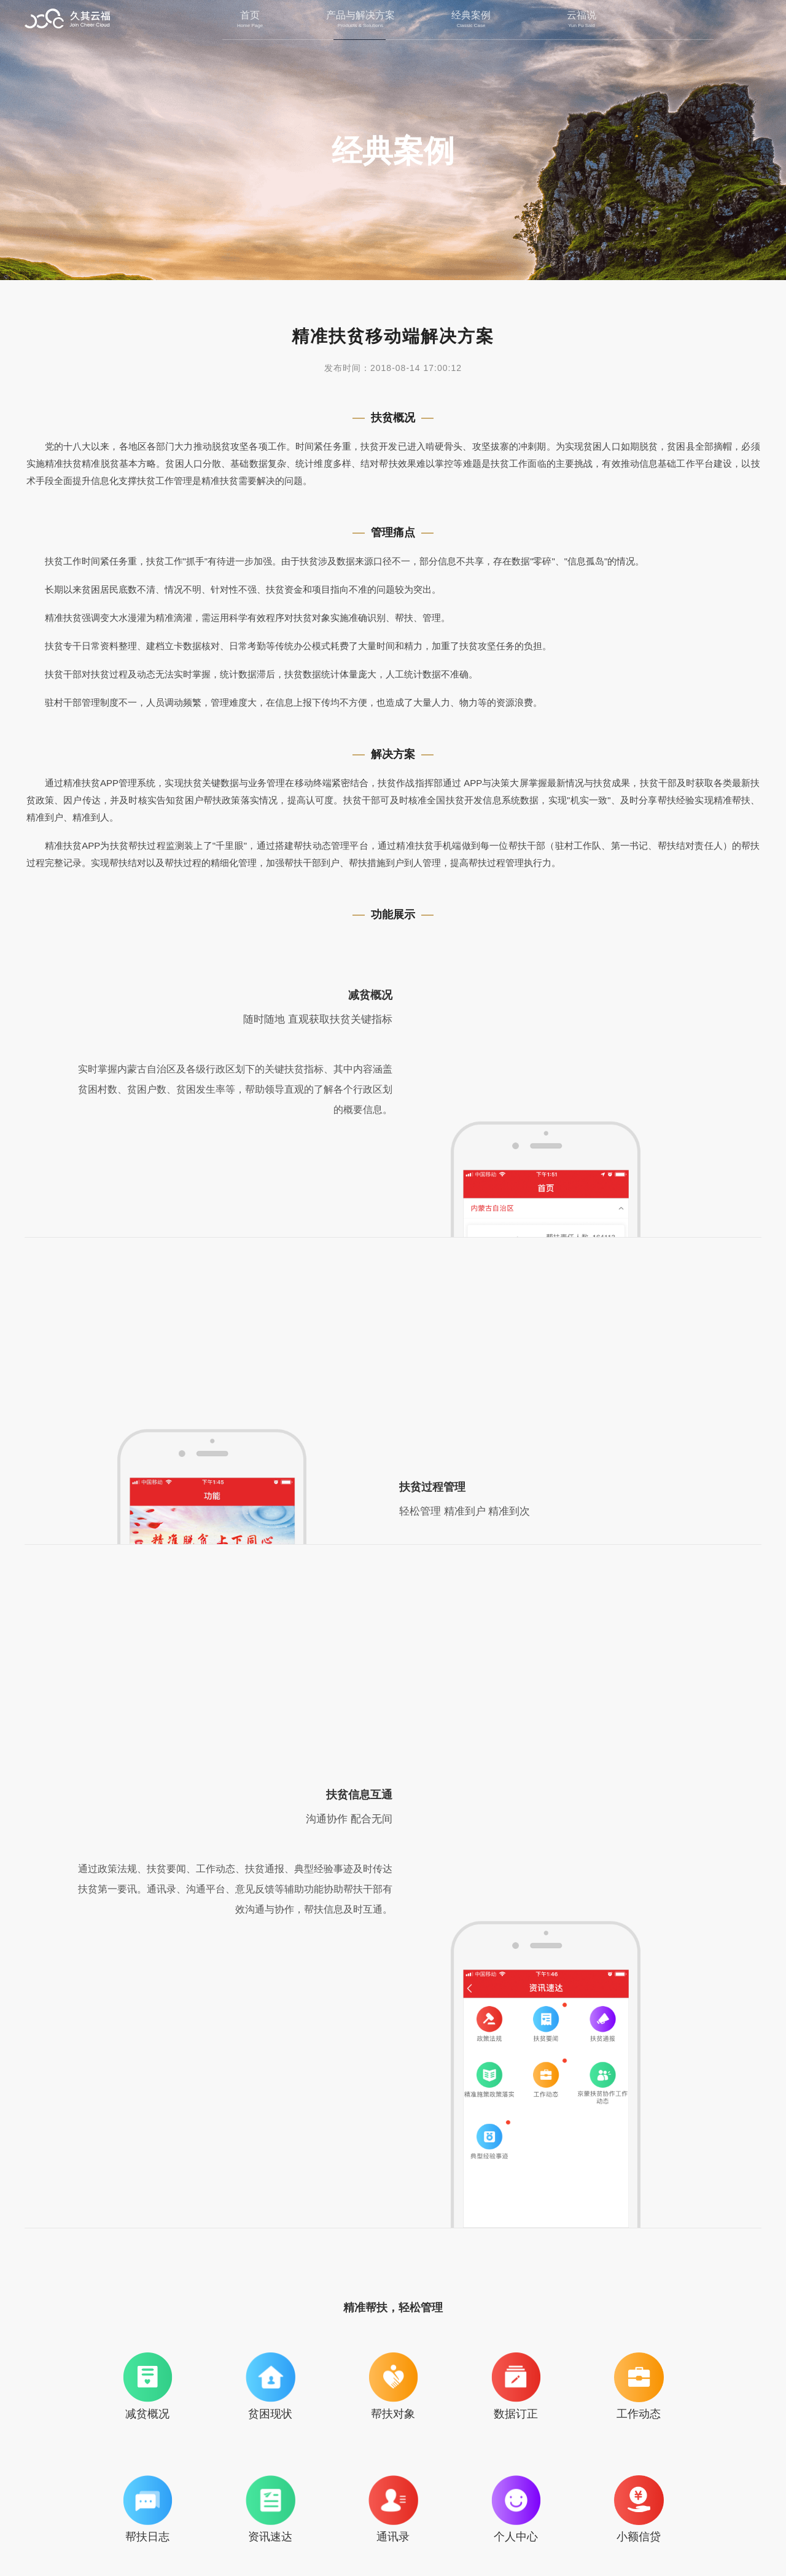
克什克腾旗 (673, 2330)
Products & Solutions (360, 25)
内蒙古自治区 (113, 2330)
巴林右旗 (393, 2330)
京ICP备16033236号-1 (559, 2541)
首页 (250, 15)
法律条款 (429, 2519)
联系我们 (355, 2519)
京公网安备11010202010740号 (446, 2541)
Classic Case (471, 25)
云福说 (581, 15)
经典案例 (471, 15)
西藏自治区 (206, 2330)
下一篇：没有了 (715, 2421)
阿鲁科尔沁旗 (486, 2330)
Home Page (250, 25)
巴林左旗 (580, 2330)
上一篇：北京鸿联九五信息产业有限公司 (123, 2421)
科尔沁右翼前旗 (299, 2330)
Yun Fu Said (581, 25)
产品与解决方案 (360, 15)
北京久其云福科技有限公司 (68, 20)
